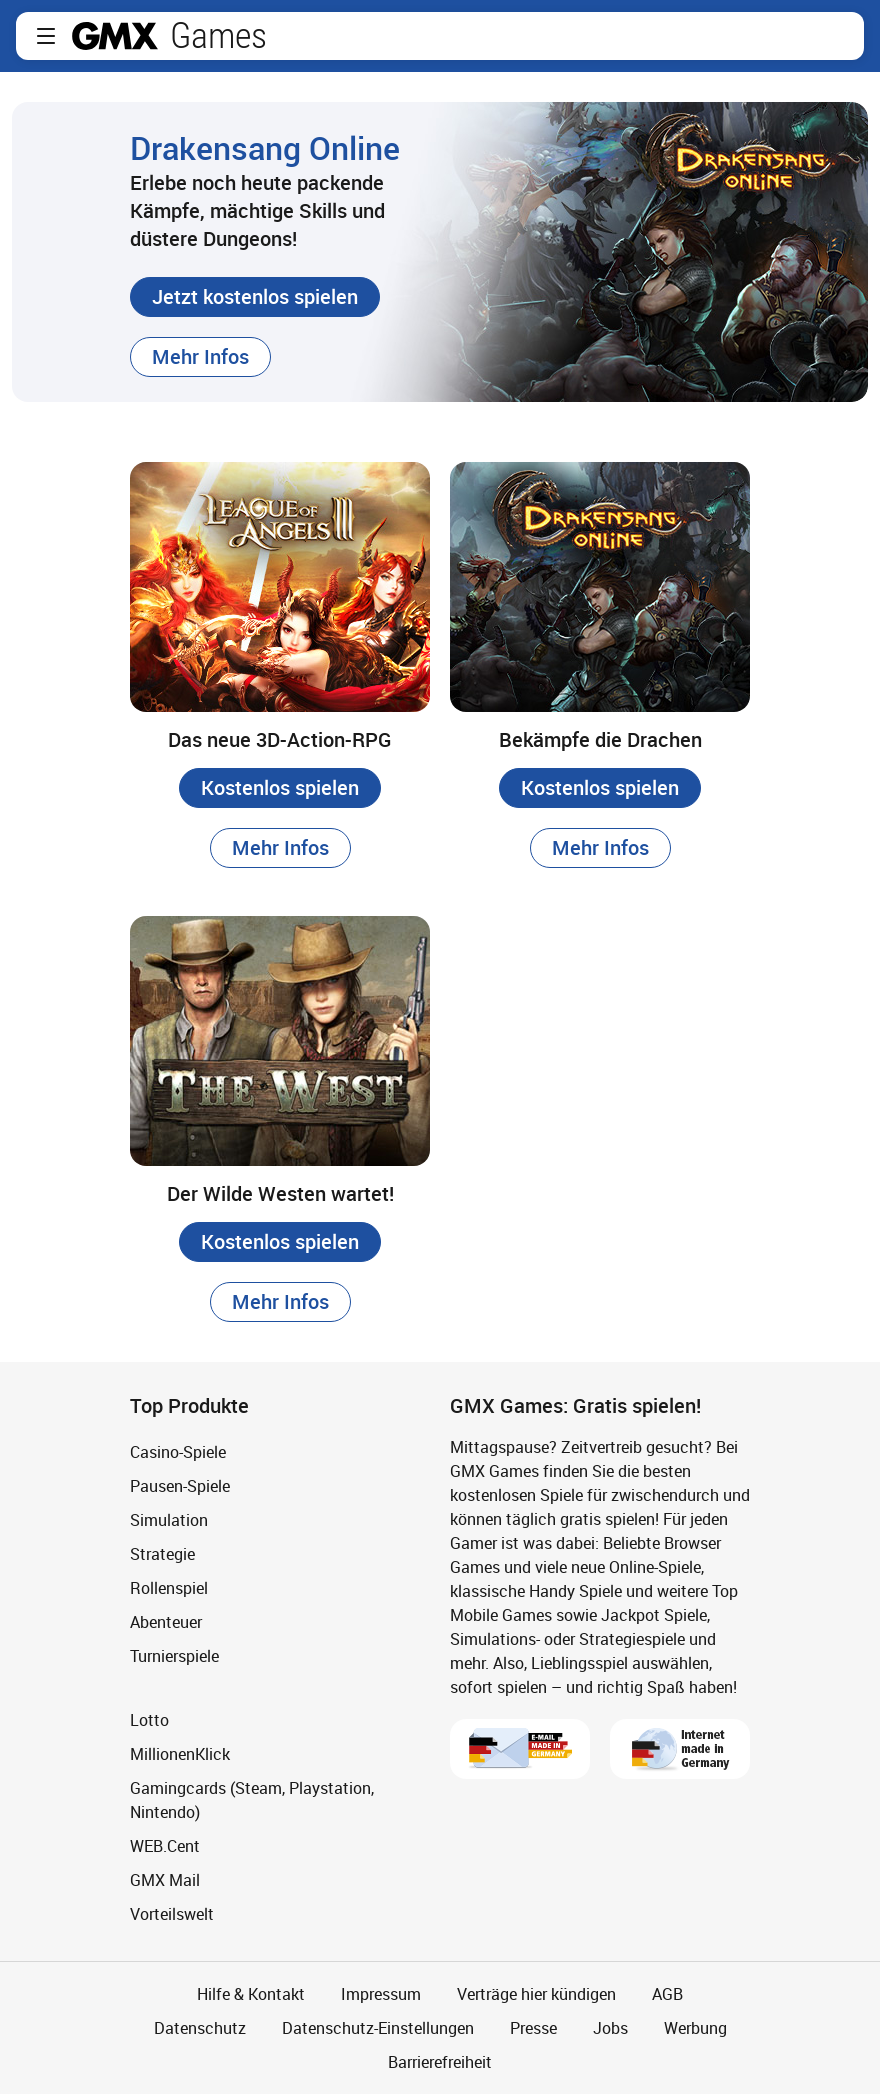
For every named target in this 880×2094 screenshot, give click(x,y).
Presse (533, 2028)
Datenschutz (200, 2028)
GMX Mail (165, 1880)
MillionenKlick (180, 1754)
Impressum (381, 1994)
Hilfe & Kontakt (251, 1994)
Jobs (610, 2028)
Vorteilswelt (172, 1914)
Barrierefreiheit (440, 2062)
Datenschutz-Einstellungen (378, 2028)
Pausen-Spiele (180, 1486)
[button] (46, 36)
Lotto (149, 1720)
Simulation (169, 1520)
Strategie (162, 1554)
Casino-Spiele (178, 1452)
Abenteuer (166, 1622)
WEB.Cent (165, 1846)
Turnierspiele (174, 1656)
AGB (667, 1994)
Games (218, 36)
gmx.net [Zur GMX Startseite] (115, 36)
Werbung (695, 2028)
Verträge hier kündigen (536, 1994)
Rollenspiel (169, 1588)
